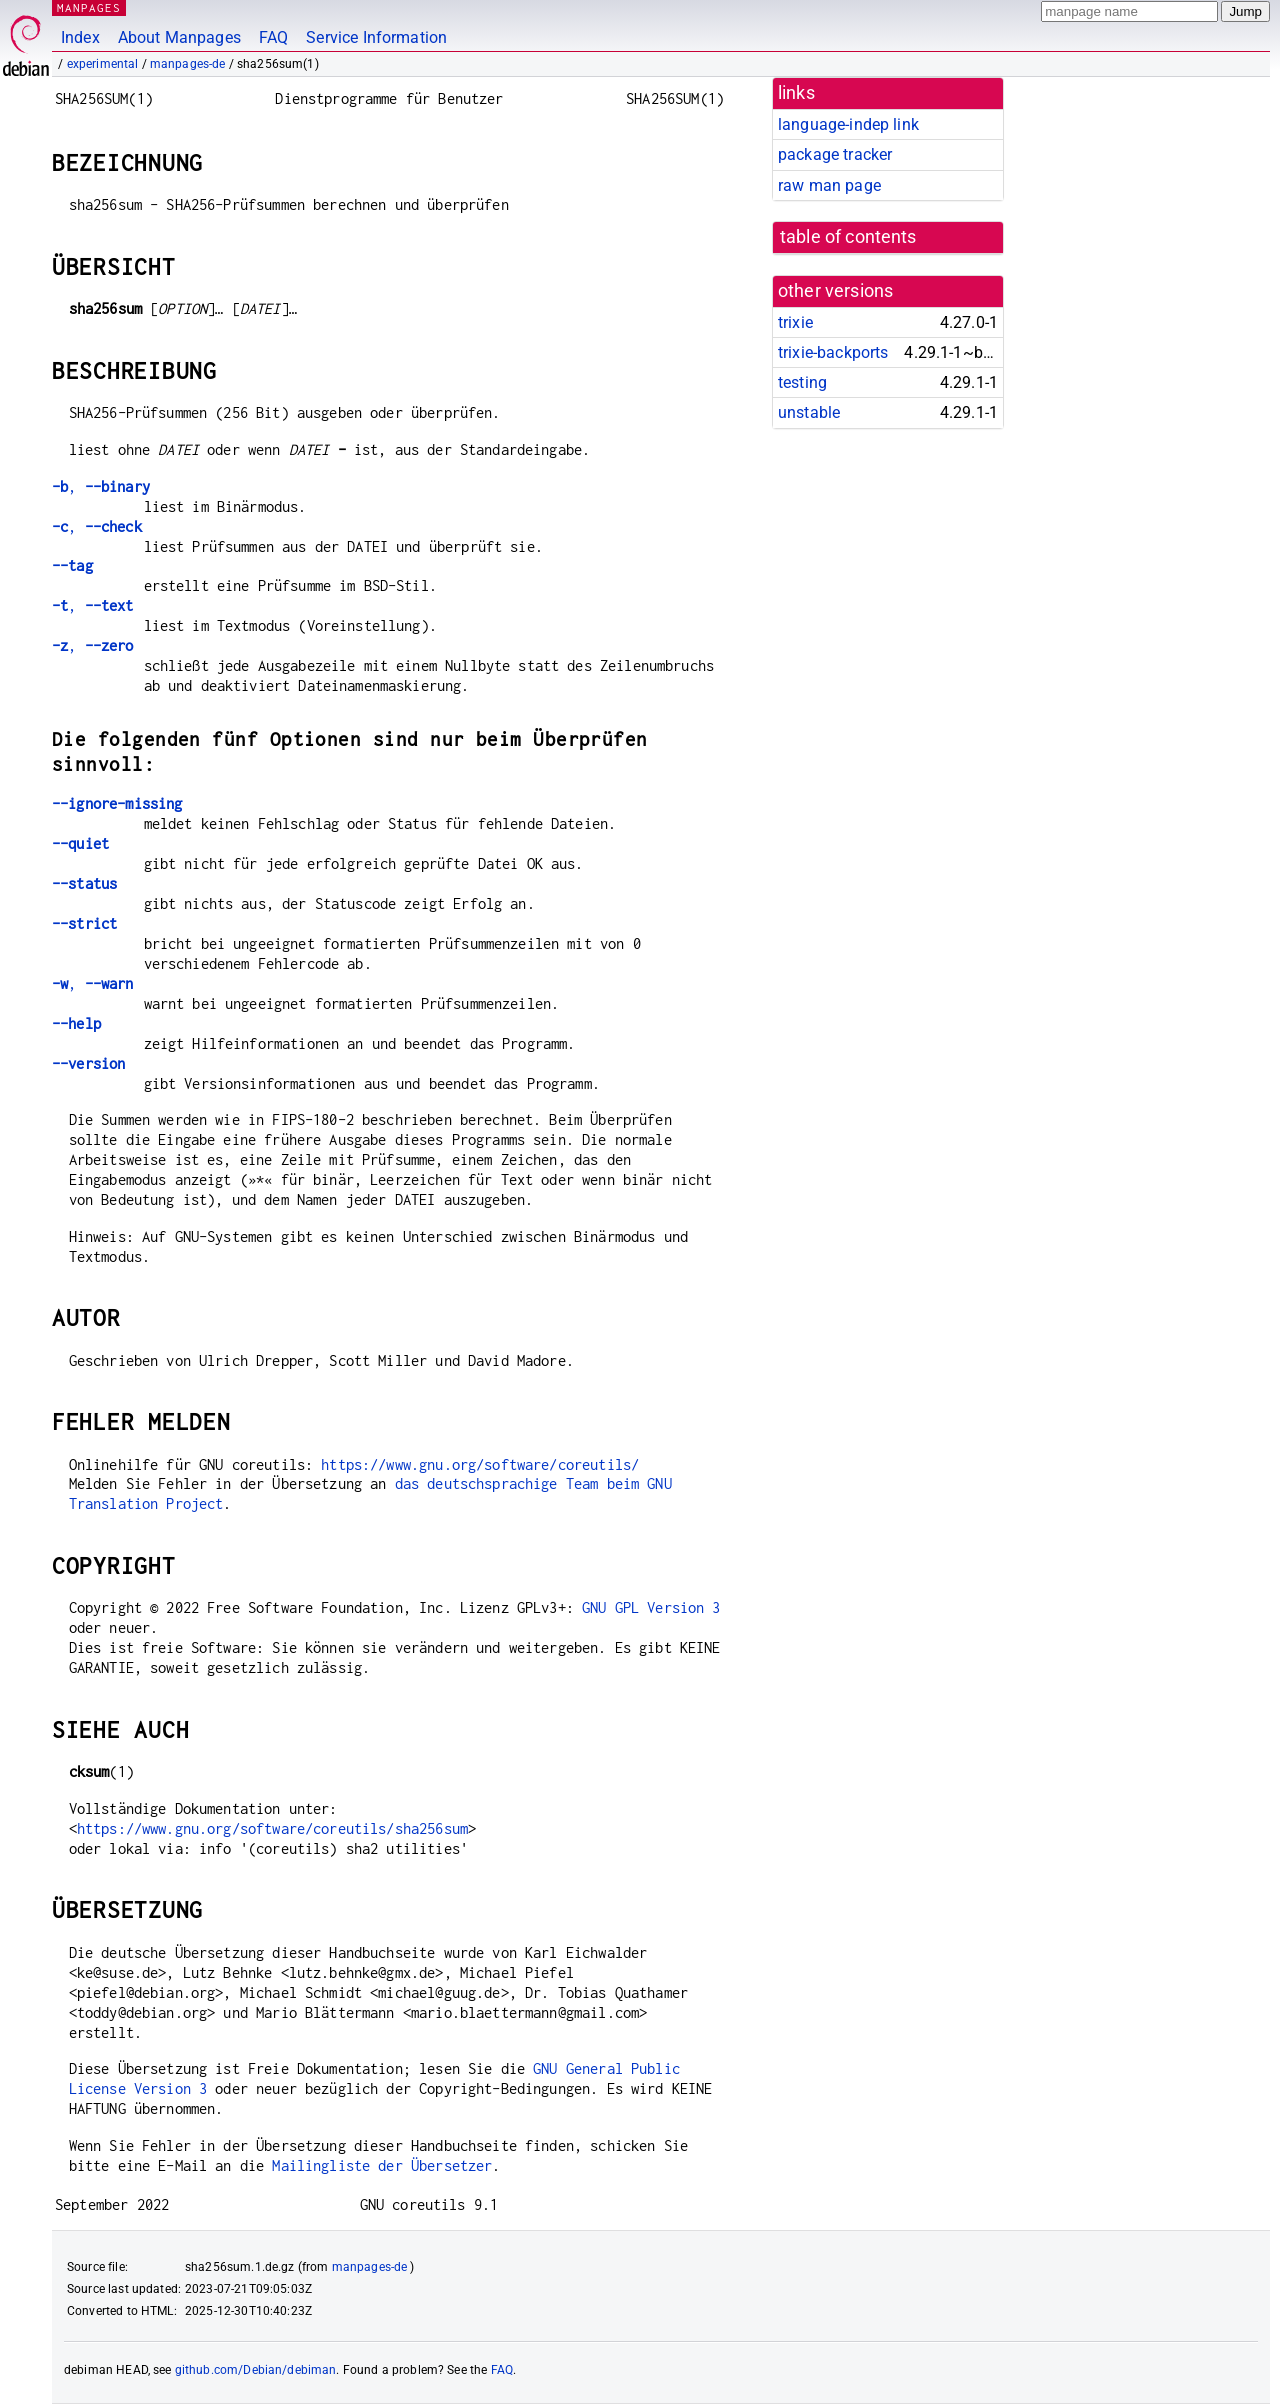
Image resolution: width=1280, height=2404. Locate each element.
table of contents (848, 237)
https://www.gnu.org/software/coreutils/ (480, 1464)
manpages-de (188, 64)
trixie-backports (833, 352)
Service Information (376, 37)
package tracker (835, 154)
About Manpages (179, 37)
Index (80, 37)
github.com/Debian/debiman (256, 2370)
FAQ (273, 37)
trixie (795, 322)
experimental (103, 64)
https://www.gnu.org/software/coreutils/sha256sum (272, 1828)
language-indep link (848, 124)
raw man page (829, 185)
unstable (809, 412)
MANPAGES (89, 7)
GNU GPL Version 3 (651, 1607)
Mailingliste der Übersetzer (382, 2165)
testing (802, 382)
